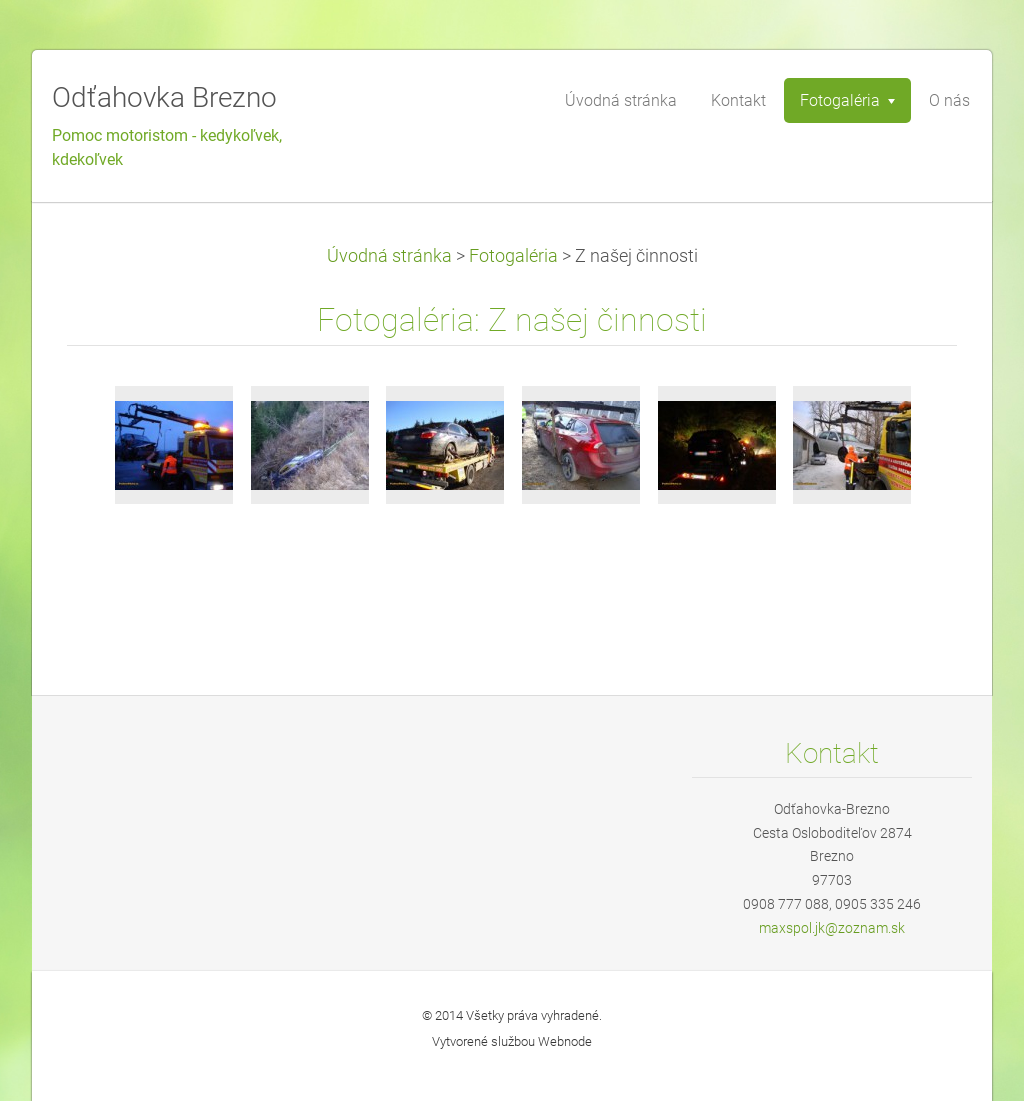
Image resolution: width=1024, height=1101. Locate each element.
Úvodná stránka (389, 256)
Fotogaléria (513, 256)
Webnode (565, 1041)
